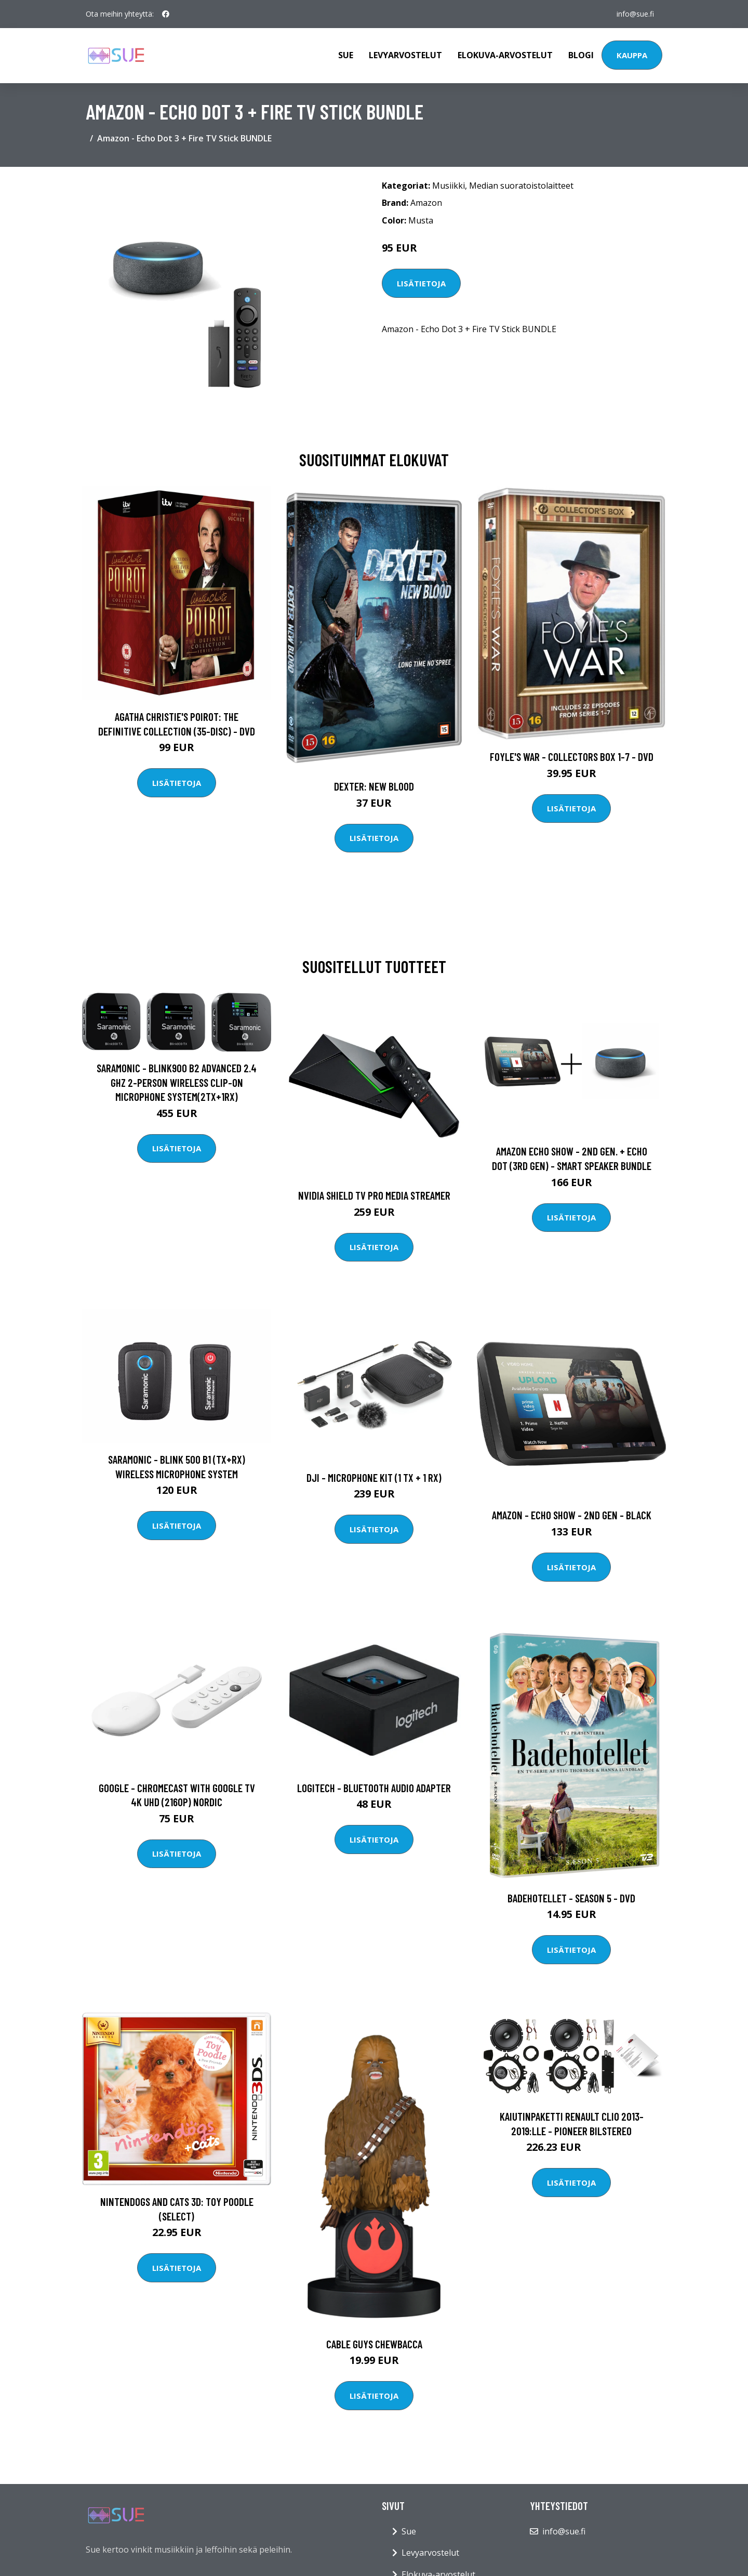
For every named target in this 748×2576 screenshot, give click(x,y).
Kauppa (632, 55)
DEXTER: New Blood (374, 786)
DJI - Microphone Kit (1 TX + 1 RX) (374, 1477)
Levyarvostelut (405, 55)
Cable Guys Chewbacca (374, 2343)
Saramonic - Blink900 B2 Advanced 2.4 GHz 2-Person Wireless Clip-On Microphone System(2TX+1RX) (177, 1082)
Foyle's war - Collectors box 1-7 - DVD (571, 756)
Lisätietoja (421, 283)
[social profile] (165, 14)
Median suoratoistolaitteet (521, 185)
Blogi (581, 55)
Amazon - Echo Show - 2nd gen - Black (571, 1514)
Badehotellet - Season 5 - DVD (571, 1897)
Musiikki (448, 185)
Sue (345, 55)
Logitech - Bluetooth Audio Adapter (374, 1787)
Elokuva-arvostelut (505, 55)
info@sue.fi (635, 14)
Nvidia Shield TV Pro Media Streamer (374, 1195)
